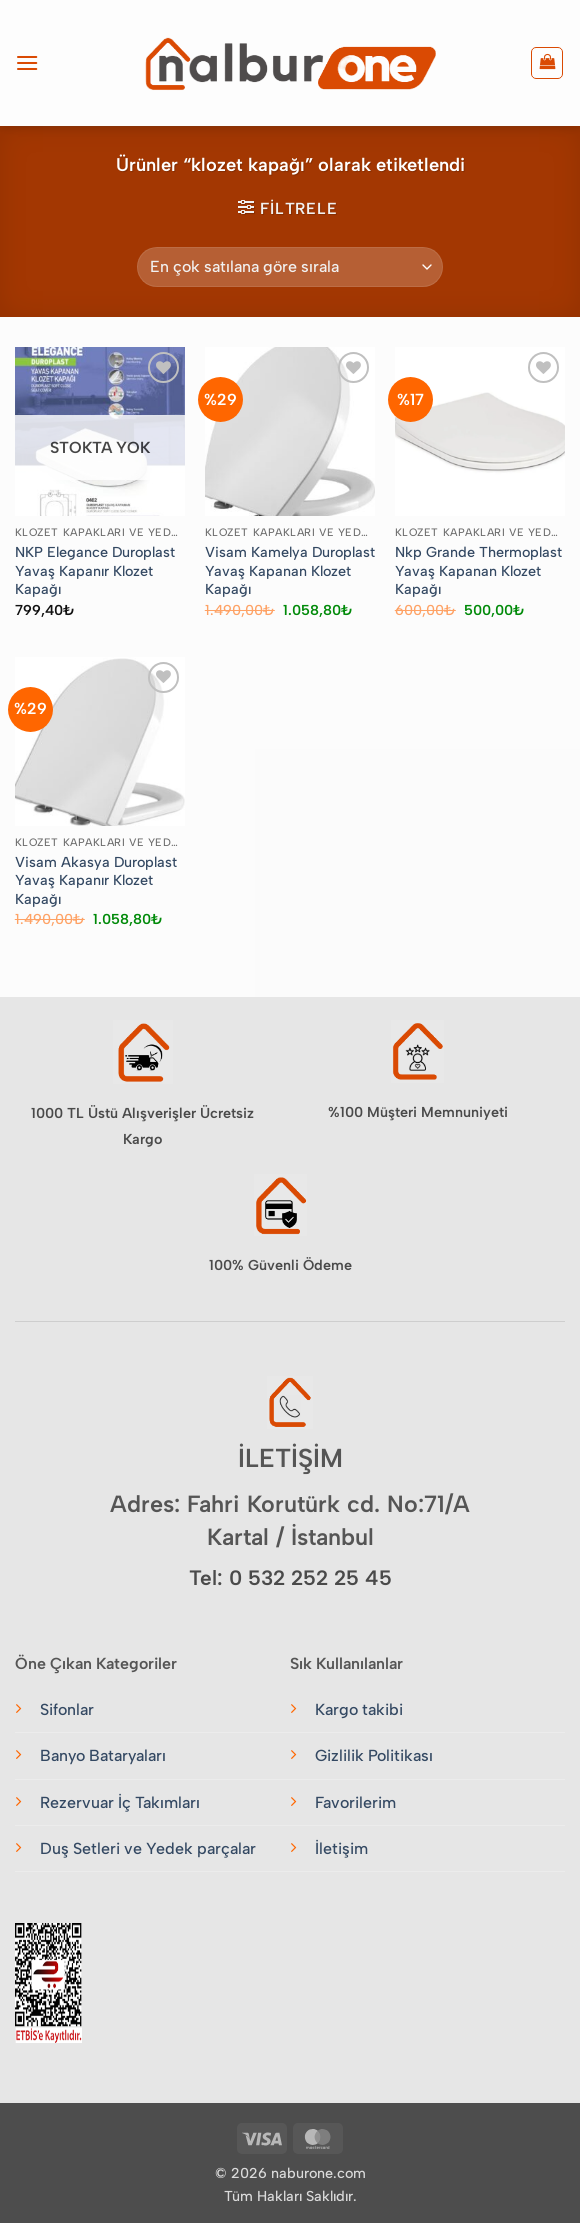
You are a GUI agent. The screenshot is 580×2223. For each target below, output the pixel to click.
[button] (27, 62)
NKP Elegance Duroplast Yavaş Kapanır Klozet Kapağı (95, 570)
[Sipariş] (289, 267)
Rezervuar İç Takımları (120, 1802)
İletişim (341, 1848)
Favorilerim (355, 1802)
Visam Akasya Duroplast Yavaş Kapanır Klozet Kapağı (96, 880)
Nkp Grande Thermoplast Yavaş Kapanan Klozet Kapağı (478, 570)
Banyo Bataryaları (103, 1755)
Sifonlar (67, 1709)
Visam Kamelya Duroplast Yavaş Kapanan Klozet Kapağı (290, 570)
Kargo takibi (359, 1709)
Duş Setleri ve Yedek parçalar (148, 1848)
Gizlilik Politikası (374, 1755)
